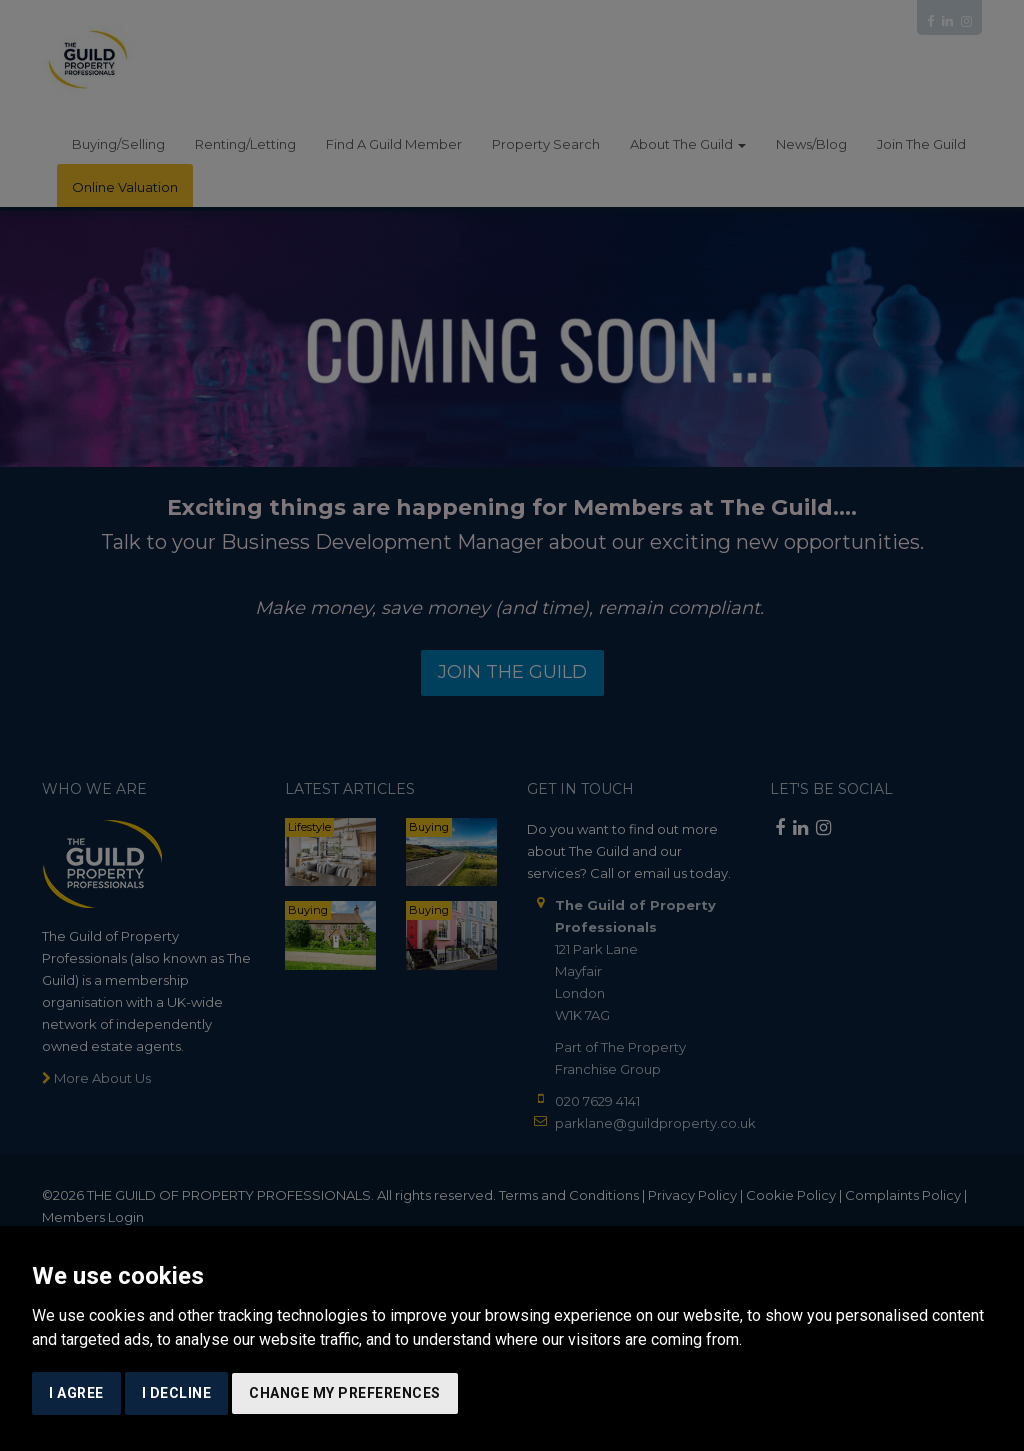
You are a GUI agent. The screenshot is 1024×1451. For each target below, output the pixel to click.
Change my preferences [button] (345, 1393)
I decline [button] (177, 1393)
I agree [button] (76, 1393)
